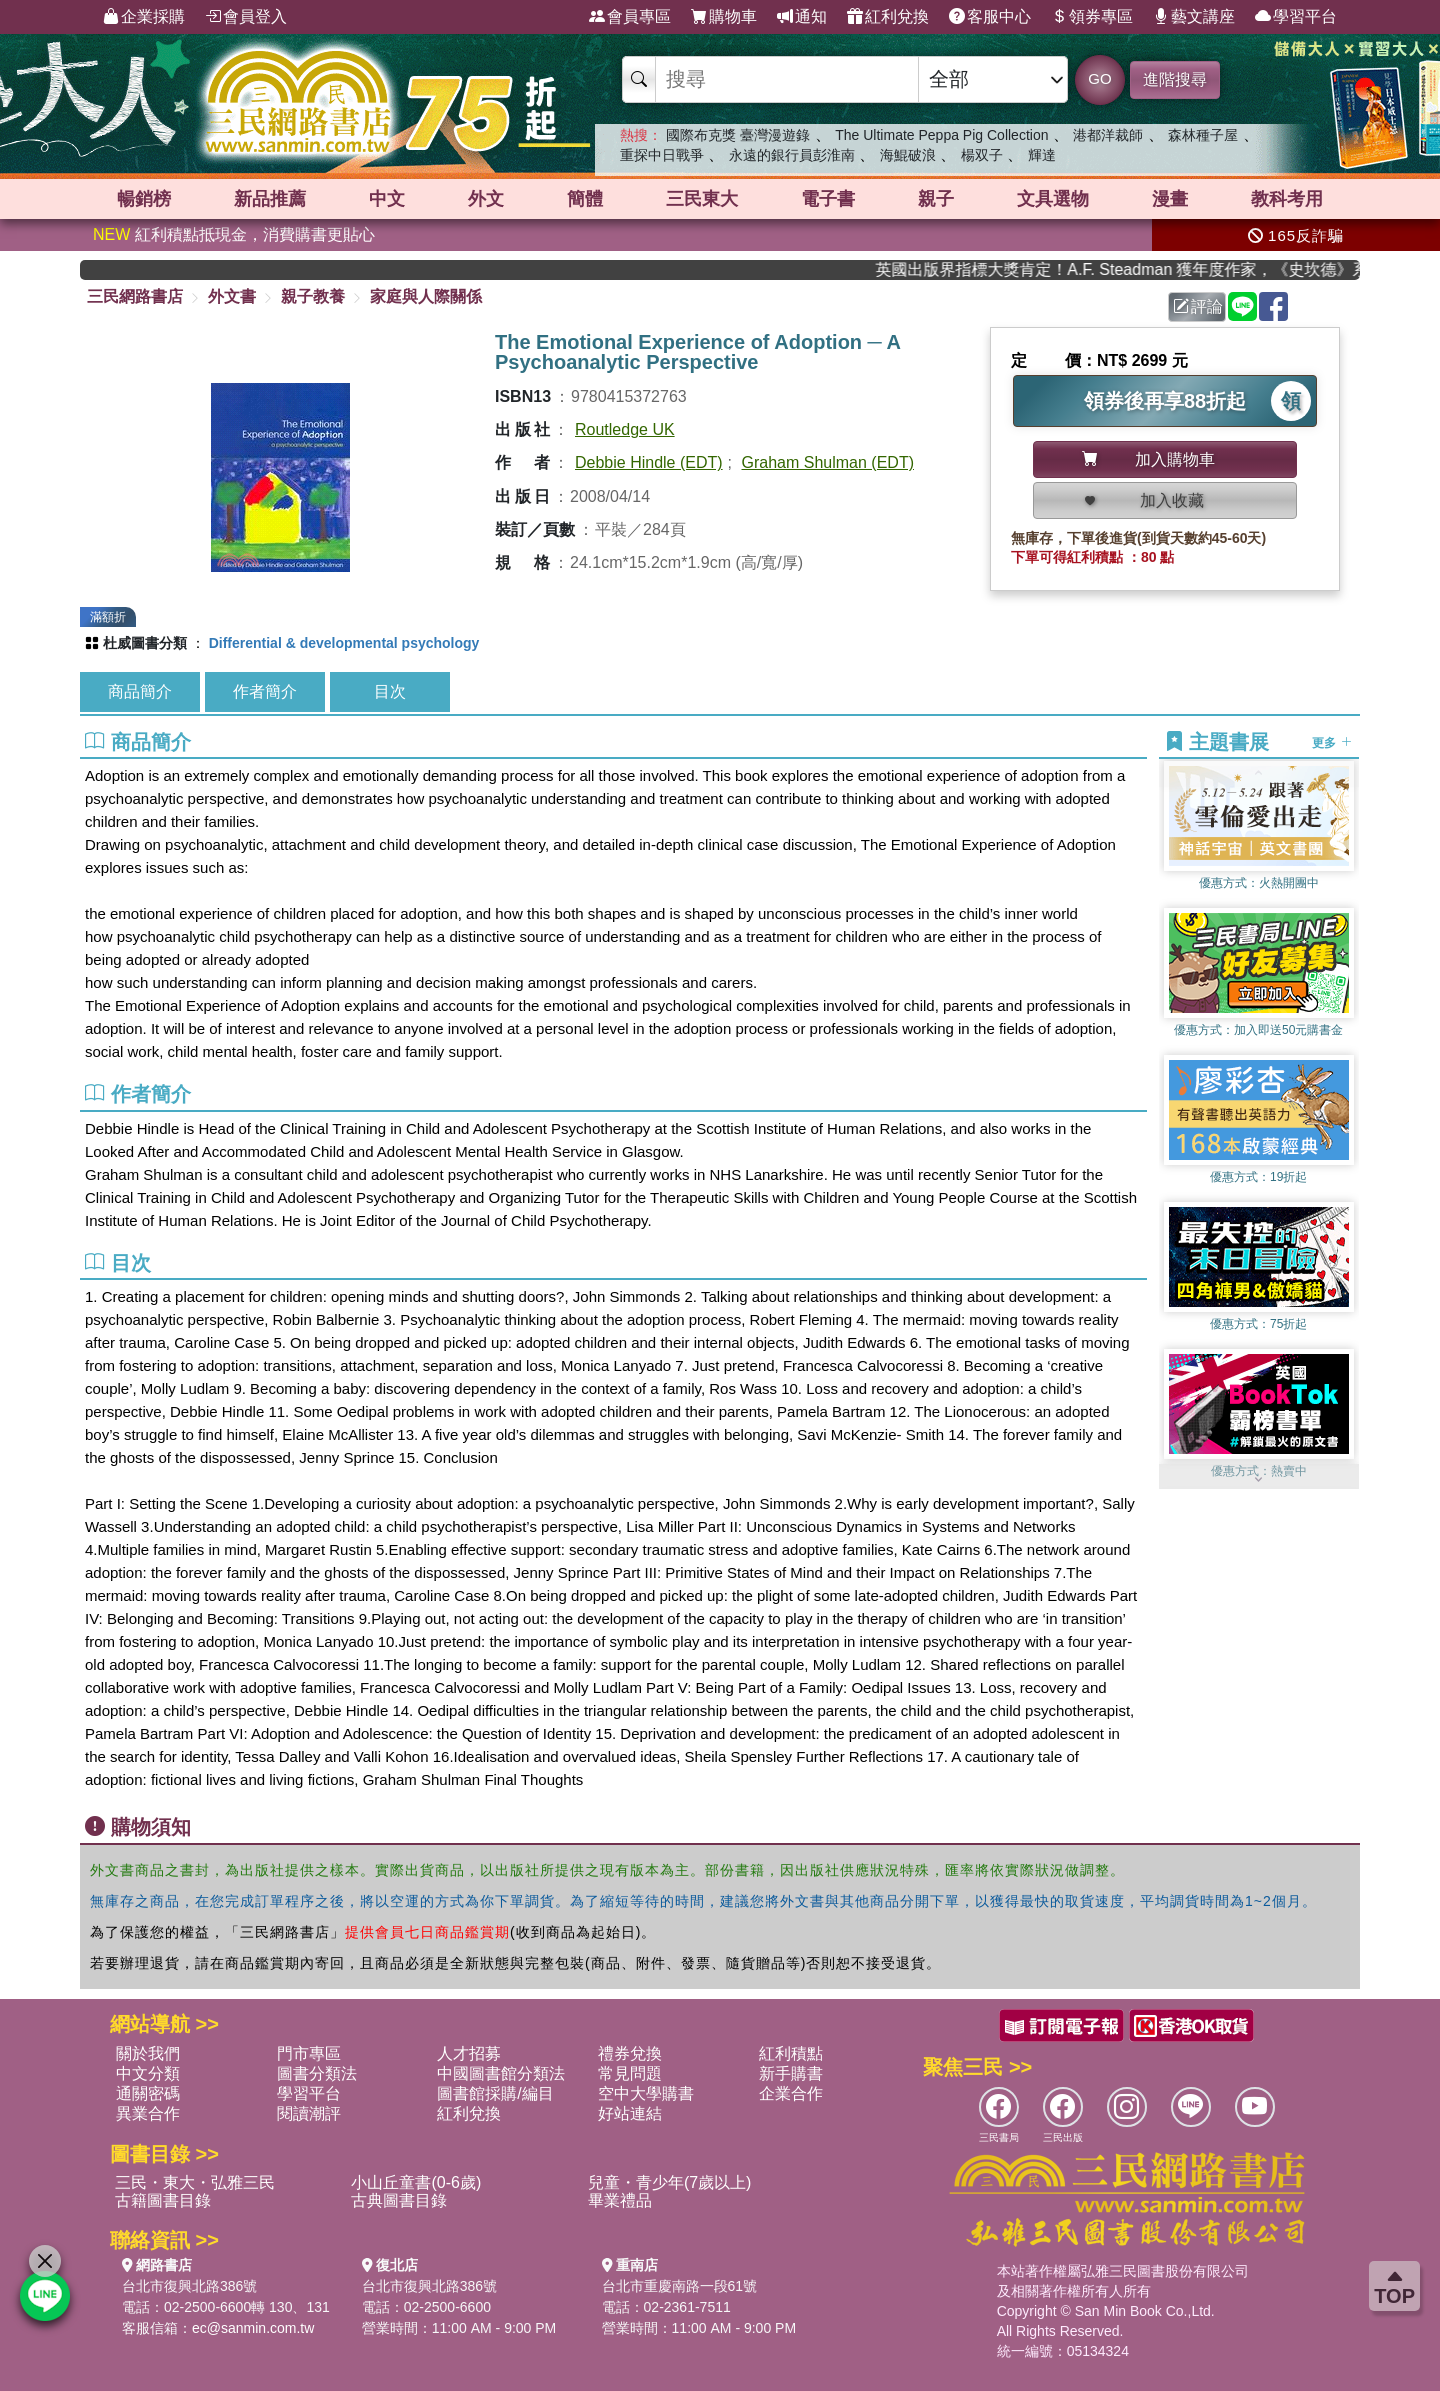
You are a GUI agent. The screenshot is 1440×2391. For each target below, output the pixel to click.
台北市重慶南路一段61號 (680, 2286)
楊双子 (982, 155)
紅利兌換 (888, 17)
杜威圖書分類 (145, 643)
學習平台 (1296, 17)
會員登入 (246, 17)
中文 (387, 199)
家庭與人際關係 (426, 296)
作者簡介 (265, 691)
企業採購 (144, 17)
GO (1099, 78)
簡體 (585, 199)
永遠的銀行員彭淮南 (792, 155)
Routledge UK (625, 429)
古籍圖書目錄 (163, 2200)
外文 (486, 199)
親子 (936, 199)
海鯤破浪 (908, 155)
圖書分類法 (317, 2073)
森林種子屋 (1203, 135)
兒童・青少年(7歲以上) (670, 2182)
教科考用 (1287, 199)
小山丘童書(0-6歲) (416, 2182)
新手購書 (791, 2073)
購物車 (724, 17)
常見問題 (630, 2073)
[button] (1259, 1479)
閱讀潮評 (309, 2113)
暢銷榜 (144, 199)
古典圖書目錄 (399, 2200)
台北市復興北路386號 (189, 2286)
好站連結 (630, 2113)
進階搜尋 (1175, 79)
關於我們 (148, 2053)
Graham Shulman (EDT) (828, 462)
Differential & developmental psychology (344, 643)
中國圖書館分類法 (501, 2073)
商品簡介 (140, 691)
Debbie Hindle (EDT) (649, 462)
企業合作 (791, 2093)
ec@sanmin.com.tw (253, 2328)
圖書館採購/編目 (495, 2093)
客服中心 (990, 17)
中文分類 (148, 2073)
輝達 (1042, 155)
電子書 (828, 199)
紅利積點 (791, 2053)
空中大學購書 (646, 2093)
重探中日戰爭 (662, 155)
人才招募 (469, 2053)
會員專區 (630, 17)
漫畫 (1170, 199)
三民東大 (702, 199)
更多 (1331, 743)
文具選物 (1053, 199)
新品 (270, 199)
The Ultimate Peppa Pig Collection (941, 135)
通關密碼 (148, 2093)
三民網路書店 (135, 296)
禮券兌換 (630, 2053)
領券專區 (1092, 17)
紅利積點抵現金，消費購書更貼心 (234, 234)
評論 (1198, 306)
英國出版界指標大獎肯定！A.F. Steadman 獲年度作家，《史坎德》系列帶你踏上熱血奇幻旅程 (1139, 269)
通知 (802, 17)
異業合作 (148, 2113)
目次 (390, 691)
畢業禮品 (620, 2200)
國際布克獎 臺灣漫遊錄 (738, 135)
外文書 (232, 296)
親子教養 (313, 296)
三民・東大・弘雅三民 (195, 2182)
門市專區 (309, 2053)
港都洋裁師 (1108, 135)
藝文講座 (1194, 17)
